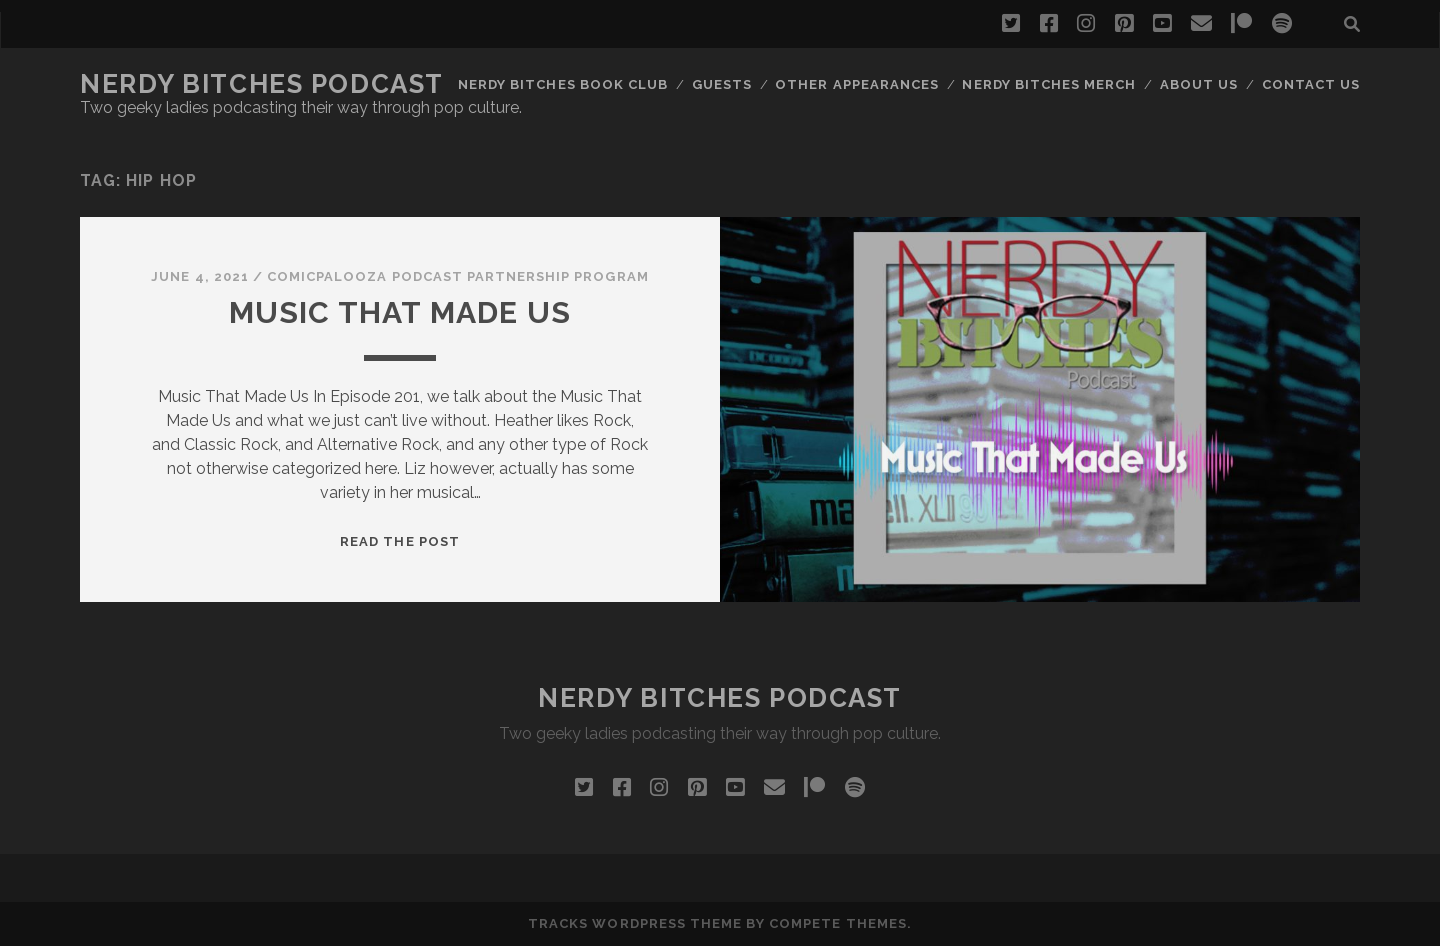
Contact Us (1311, 84)
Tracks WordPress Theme (635, 923)
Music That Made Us (400, 312)
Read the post (400, 541)
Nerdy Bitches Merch (1049, 84)
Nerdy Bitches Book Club (563, 84)
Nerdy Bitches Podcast (262, 84)
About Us (1199, 84)
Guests (722, 84)
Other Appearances (857, 84)
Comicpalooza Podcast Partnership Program (458, 276)
